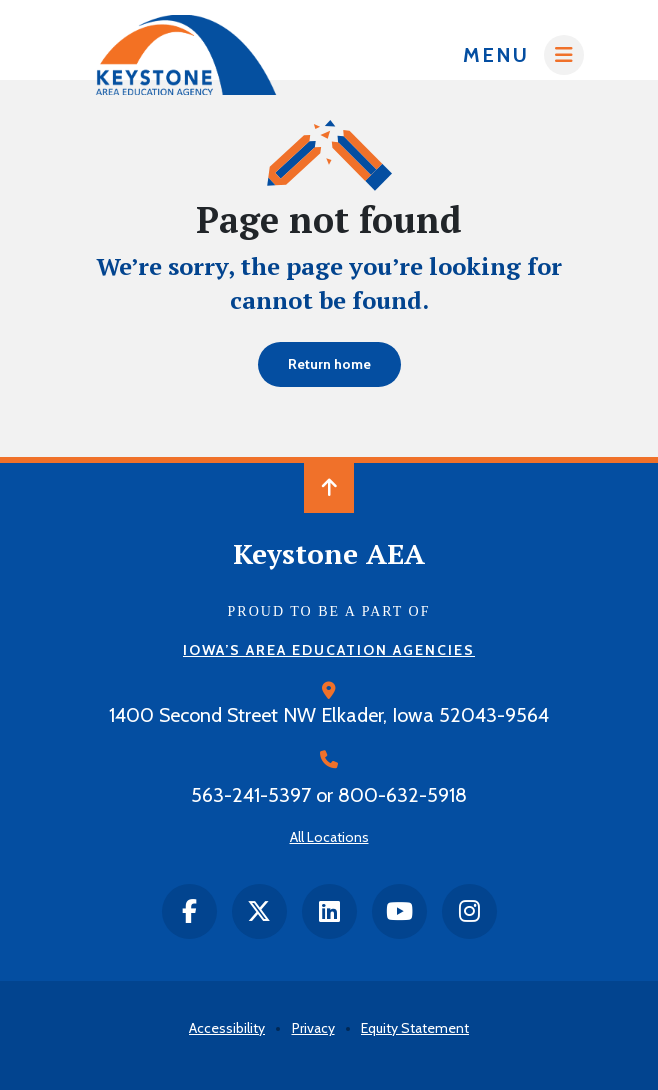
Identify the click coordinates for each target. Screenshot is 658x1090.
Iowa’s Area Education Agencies (329, 650)
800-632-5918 (402, 795)
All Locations (329, 837)
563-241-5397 (251, 795)
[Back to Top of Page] (329, 488)
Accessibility (227, 1028)
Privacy (313, 1028)
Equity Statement (415, 1028)
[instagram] (469, 911)
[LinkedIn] (329, 911)
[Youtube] (399, 911)
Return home (329, 364)
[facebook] (189, 911)
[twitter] (259, 911)
